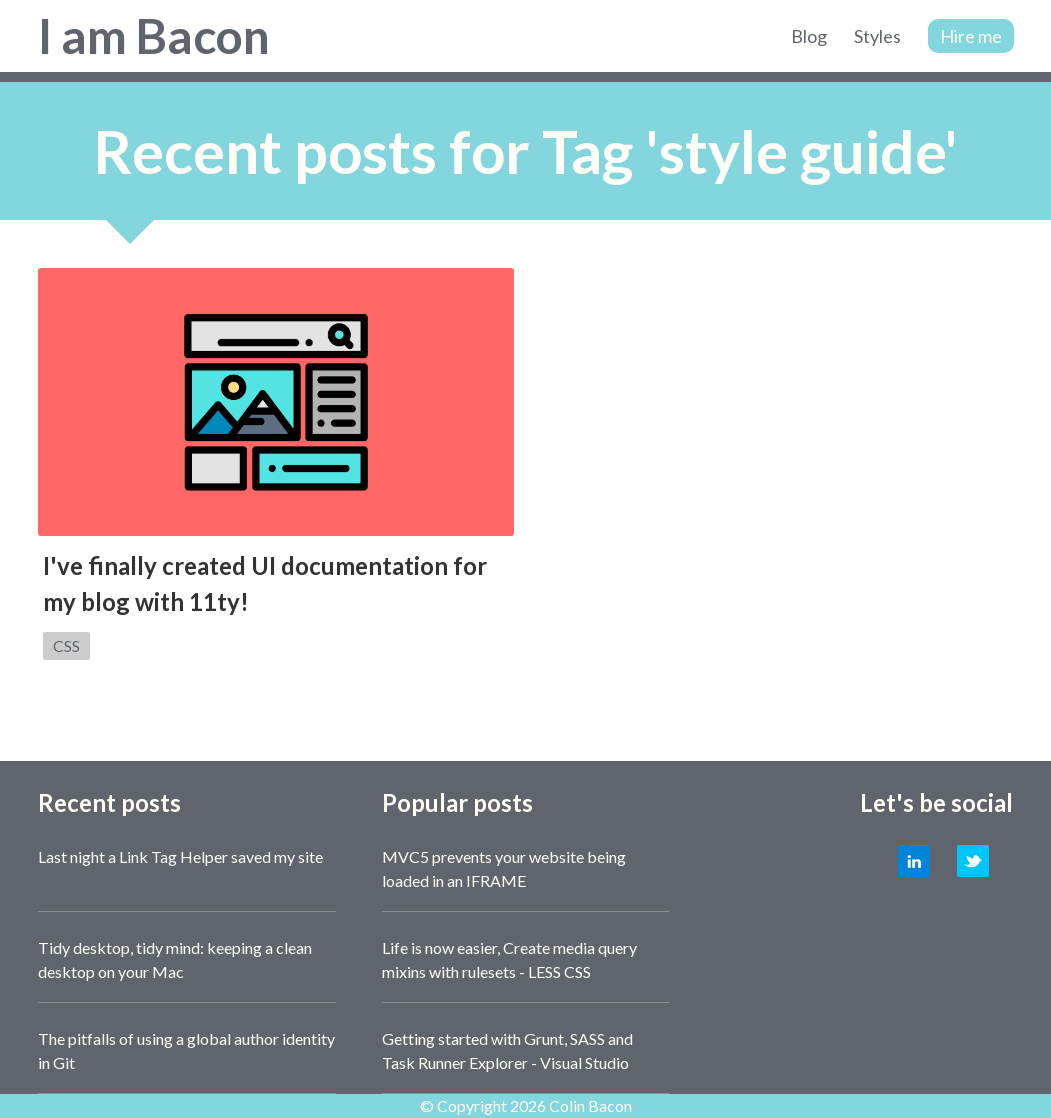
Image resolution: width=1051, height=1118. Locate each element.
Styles (877, 36)
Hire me (971, 36)
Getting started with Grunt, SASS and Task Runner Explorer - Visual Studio (507, 1050)
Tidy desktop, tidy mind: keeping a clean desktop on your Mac (175, 959)
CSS (66, 645)
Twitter (973, 861)
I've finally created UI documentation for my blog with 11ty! (265, 583)
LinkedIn (914, 861)
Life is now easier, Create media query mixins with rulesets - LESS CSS (509, 959)
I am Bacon (154, 35)
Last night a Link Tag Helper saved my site (180, 856)
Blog (809, 36)
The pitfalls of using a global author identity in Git (186, 1050)
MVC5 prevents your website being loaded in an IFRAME (504, 868)
